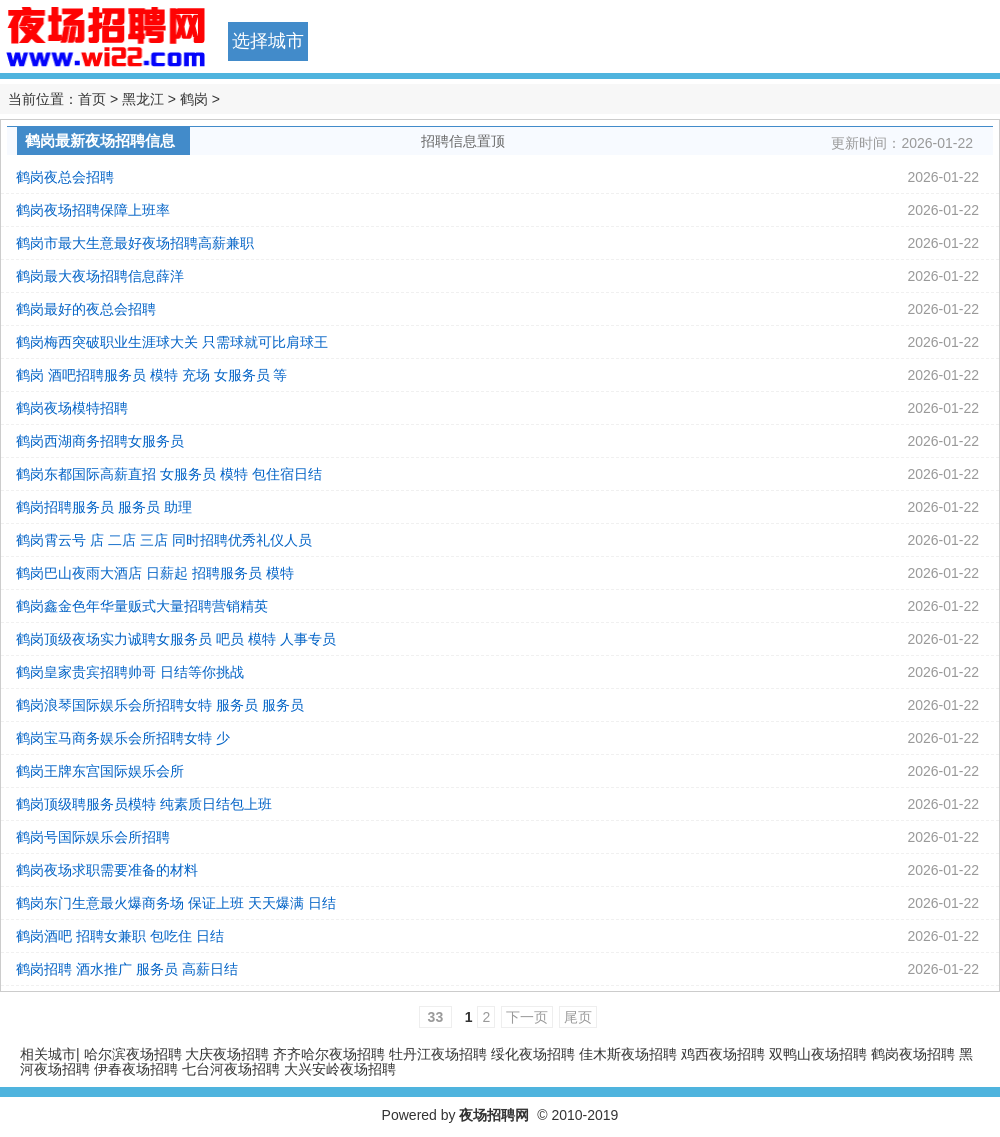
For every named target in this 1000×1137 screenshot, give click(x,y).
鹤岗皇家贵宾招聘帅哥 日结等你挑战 (130, 672)
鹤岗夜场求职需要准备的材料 (107, 870)
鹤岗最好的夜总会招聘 (86, 309)
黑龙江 (143, 99)
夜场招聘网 (494, 1115)
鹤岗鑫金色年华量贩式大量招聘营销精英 (142, 606)
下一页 (527, 1017)
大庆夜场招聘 (227, 1054)
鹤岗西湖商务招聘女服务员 (100, 441)
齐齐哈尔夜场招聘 (329, 1054)
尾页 (578, 1017)
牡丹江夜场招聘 (438, 1054)
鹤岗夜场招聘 (913, 1054)
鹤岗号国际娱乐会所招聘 (93, 837)
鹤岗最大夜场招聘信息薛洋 (100, 276)
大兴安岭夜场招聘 (340, 1069)
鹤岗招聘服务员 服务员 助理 (104, 507)
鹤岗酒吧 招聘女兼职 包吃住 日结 (120, 936)
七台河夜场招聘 (231, 1069)
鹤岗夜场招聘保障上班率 (93, 210)
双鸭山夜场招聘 (818, 1054)
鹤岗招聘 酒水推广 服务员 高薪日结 (127, 969)
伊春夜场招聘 (136, 1069)
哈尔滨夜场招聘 (133, 1054)
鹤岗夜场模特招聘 (72, 408)
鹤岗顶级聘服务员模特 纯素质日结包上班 (144, 804)
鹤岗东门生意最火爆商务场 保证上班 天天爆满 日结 (176, 903)
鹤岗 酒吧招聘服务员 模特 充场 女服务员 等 (151, 375)
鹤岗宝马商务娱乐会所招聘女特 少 (123, 738)
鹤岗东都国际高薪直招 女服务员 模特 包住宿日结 (169, 474)
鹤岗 (194, 99)
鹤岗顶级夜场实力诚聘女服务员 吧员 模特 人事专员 (176, 639)
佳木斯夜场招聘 (628, 1054)
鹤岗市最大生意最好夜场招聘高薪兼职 (135, 243)
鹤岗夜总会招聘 (65, 177)
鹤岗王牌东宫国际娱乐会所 (100, 771)
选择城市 (268, 41)
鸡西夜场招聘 (723, 1054)
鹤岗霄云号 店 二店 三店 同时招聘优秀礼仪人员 (164, 540)
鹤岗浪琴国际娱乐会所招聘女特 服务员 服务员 (160, 705)
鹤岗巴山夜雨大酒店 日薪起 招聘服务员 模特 (155, 573)
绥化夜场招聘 (533, 1054)
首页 (92, 99)
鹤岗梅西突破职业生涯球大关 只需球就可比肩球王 (172, 342)
